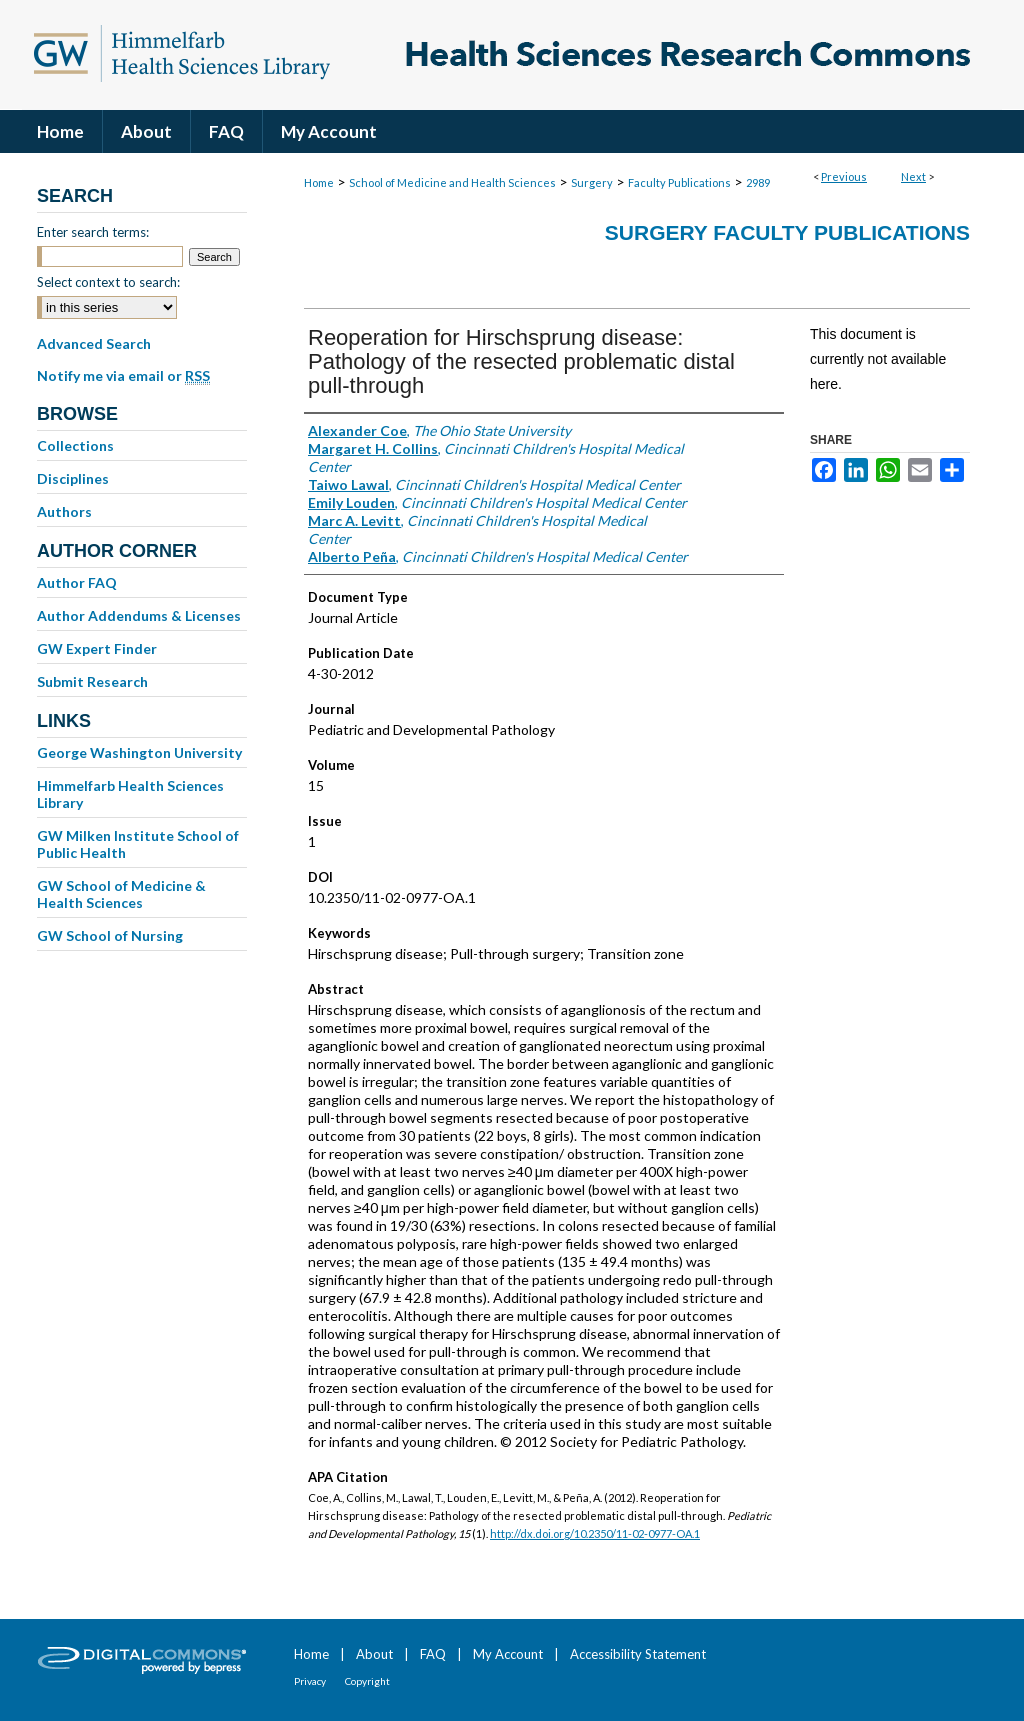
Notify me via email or (123, 376)
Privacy (310, 1681)
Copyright (367, 1681)
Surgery (592, 182)
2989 (758, 182)
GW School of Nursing (110, 935)
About (374, 1654)
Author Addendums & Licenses (139, 615)
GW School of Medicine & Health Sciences (121, 894)
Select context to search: (108, 282)
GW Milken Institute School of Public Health (138, 844)
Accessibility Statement (638, 1654)
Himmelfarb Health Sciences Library (130, 794)
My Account (508, 1654)
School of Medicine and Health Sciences (452, 182)
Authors (64, 511)
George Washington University (139, 752)
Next (913, 176)
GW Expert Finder (97, 648)
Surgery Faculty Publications (787, 232)
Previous (844, 176)
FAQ (433, 1654)
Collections (75, 445)
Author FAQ (77, 582)
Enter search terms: (93, 232)
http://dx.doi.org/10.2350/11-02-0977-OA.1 (595, 1533)
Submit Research (92, 681)
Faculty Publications (679, 182)
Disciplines (73, 478)
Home (319, 182)
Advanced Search (94, 343)
